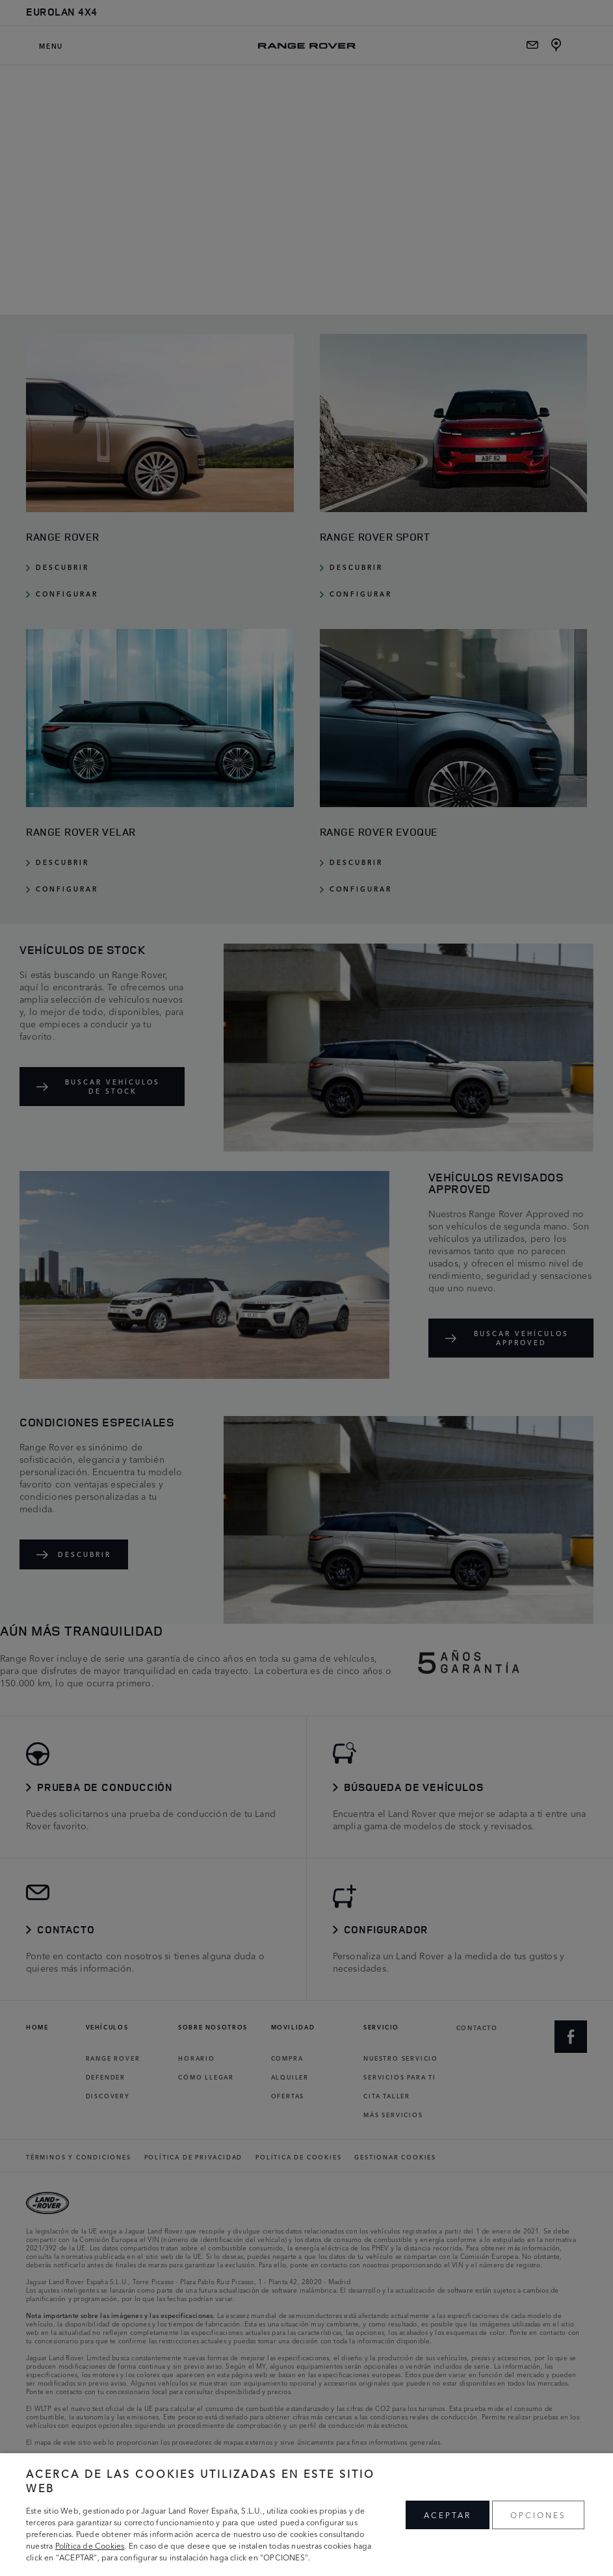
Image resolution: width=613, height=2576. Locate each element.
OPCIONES (538, 2514)
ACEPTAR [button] (447, 2514)
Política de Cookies (90, 2545)
